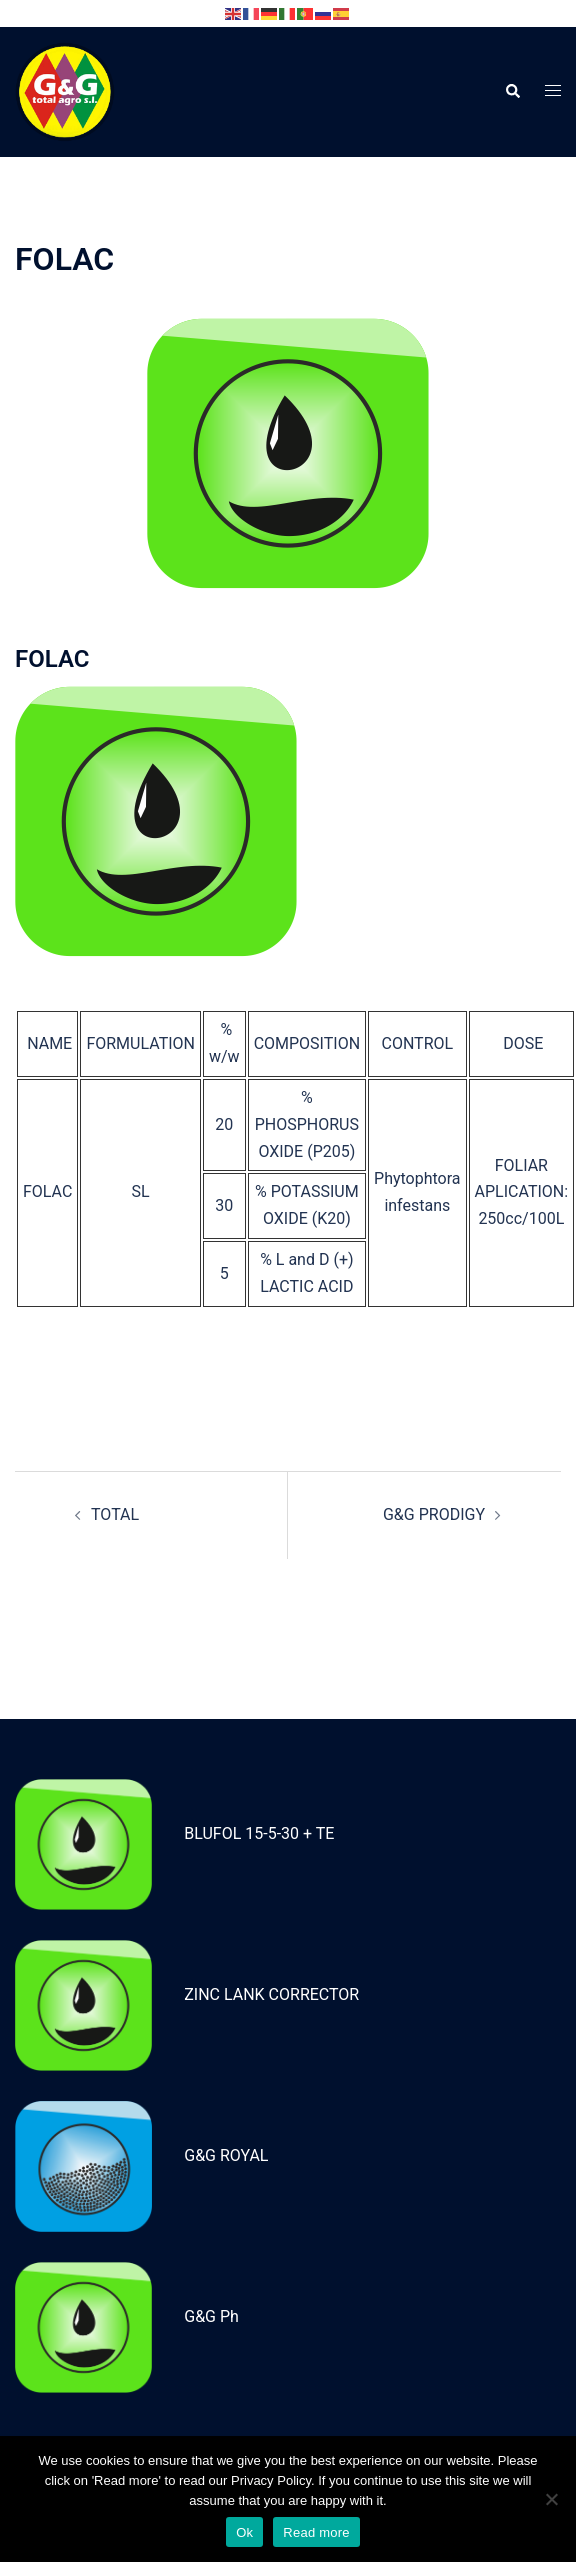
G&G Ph (211, 2316)
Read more (316, 2532)
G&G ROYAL (226, 2155)
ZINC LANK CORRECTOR (271, 1994)
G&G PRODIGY (434, 1514)
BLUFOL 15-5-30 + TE (259, 1833)
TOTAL (115, 1514)
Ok (244, 2532)
